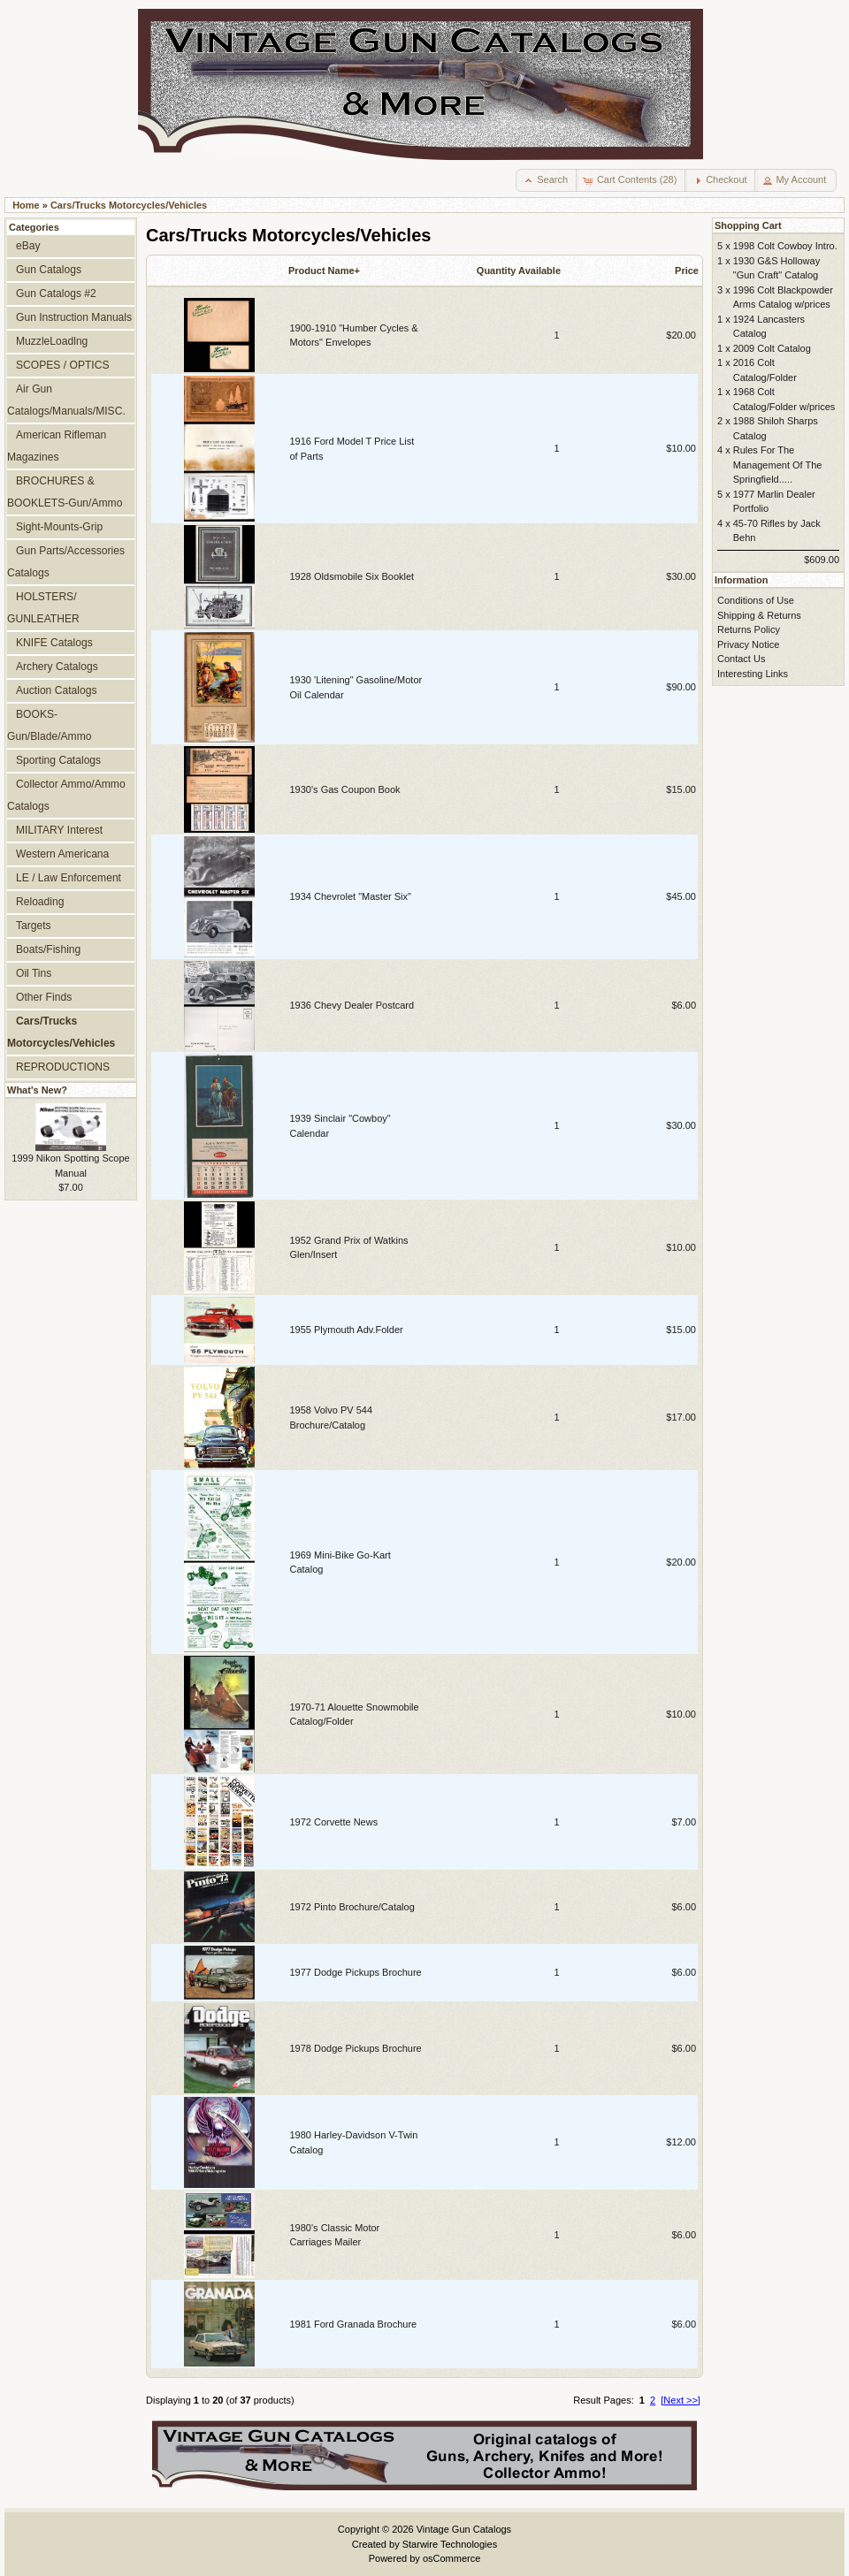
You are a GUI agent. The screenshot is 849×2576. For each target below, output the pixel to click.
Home (26, 205)
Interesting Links (752, 673)
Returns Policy (748, 629)
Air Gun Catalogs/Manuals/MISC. (66, 400)
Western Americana (62, 854)
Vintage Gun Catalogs (464, 2529)
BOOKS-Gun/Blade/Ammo (49, 725)
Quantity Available (519, 270)
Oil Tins (33, 973)
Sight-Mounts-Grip (59, 527)
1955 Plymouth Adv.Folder (346, 1329)
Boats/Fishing (48, 949)
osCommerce (451, 2558)
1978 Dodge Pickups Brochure (356, 2048)
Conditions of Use (755, 600)
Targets (33, 925)
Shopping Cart (748, 225)
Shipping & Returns (759, 615)
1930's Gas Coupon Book (345, 789)
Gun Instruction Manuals (74, 317)
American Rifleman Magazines (56, 446)
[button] (547, 180)
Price (687, 270)
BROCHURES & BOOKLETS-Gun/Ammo (64, 492)
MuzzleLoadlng (52, 341)
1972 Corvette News (334, 1822)
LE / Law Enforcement (68, 878)
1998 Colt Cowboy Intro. (785, 245)
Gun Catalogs (48, 269)
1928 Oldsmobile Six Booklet (352, 576)
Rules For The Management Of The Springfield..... (777, 464)
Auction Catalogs (56, 690)
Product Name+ (324, 270)
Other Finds (44, 997)
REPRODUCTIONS (63, 1067)
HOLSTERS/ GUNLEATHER (43, 608)
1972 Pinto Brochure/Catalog (352, 1907)
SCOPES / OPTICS (63, 365)
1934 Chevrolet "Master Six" (350, 896)
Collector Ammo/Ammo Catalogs (66, 795)
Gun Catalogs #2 (56, 293)
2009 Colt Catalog (772, 348)
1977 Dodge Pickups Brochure (356, 1972)
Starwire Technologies (449, 2544)
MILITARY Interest (59, 830)
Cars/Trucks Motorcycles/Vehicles (128, 205)
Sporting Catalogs (58, 760)
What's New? (37, 1090)
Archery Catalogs (57, 666)
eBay (28, 246)
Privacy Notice (748, 644)
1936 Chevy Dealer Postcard (352, 1005)
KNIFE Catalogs (54, 642)
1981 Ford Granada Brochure (353, 2324)
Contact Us (741, 658)
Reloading (40, 902)
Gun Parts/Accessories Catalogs (66, 562)
